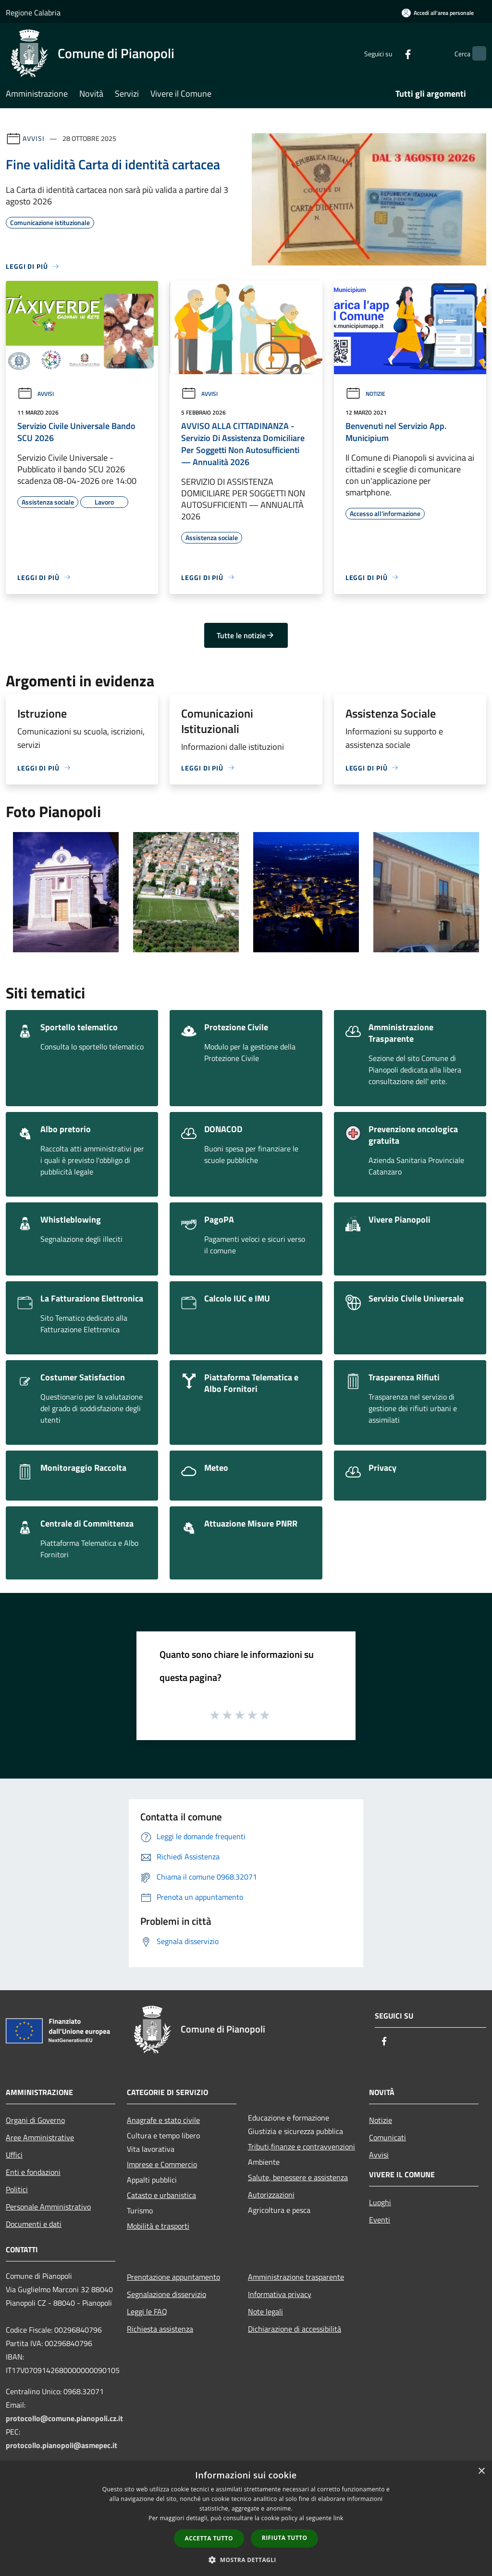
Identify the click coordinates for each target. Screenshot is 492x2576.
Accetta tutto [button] (209, 2538)
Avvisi (33, 138)
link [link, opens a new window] (338, 2518)
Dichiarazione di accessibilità (294, 2329)
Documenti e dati (34, 2224)
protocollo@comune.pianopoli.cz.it (64, 2418)
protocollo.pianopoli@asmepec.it (61, 2445)
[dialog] (246, 2518)
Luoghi (380, 2202)
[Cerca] (474, 53)
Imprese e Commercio (162, 2164)
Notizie (365, 393)
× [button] (481, 2471)
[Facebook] (389, 53)
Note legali (265, 2311)
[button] (246, 2559)
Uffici (14, 2154)
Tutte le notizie (246, 635)
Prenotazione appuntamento (173, 2277)
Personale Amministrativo (48, 2206)
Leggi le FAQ (147, 2311)
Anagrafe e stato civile (163, 2120)
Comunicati (387, 2137)
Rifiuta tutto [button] (285, 2538)
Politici (17, 2189)
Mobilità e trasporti (158, 2226)
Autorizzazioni (271, 2194)
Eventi (379, 2219)
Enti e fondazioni (33, 2172)
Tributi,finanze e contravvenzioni (301, 2146)
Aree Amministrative (40, 2137)
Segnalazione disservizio (166, 2294)
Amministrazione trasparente (296, 2277)
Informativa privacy (279, 2294)
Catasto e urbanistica (161, 2195)
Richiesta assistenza (160, 2329)
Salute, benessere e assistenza (298, 2177)
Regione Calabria (33, 12)
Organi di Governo (35, 2120)
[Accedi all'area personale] (437, 12)
